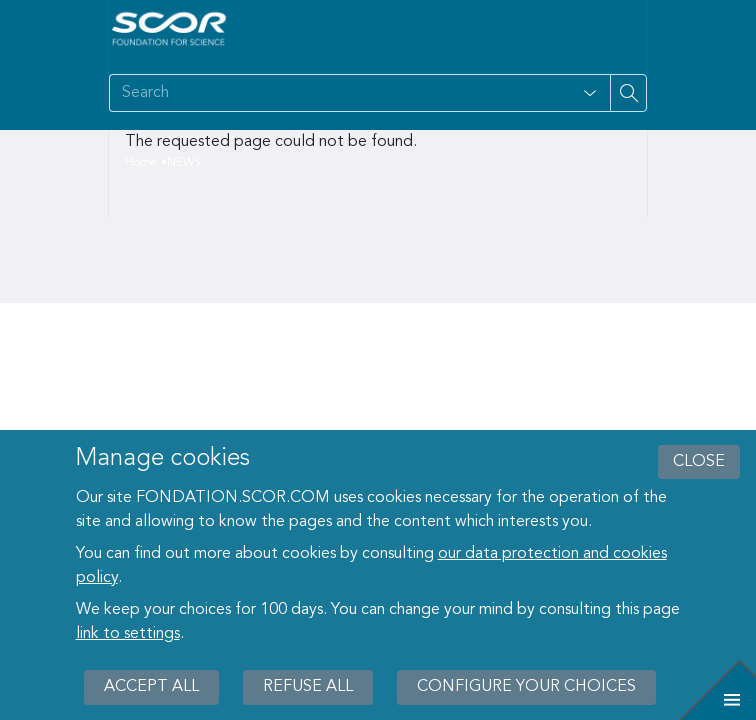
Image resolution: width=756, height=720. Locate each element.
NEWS (184, 163)
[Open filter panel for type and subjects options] (590, 93)
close (699, 462)
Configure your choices (526, 687)
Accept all (151, 687)
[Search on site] (339, 93)
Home (141, 163)
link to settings (128, 634)
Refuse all (308, 687)
